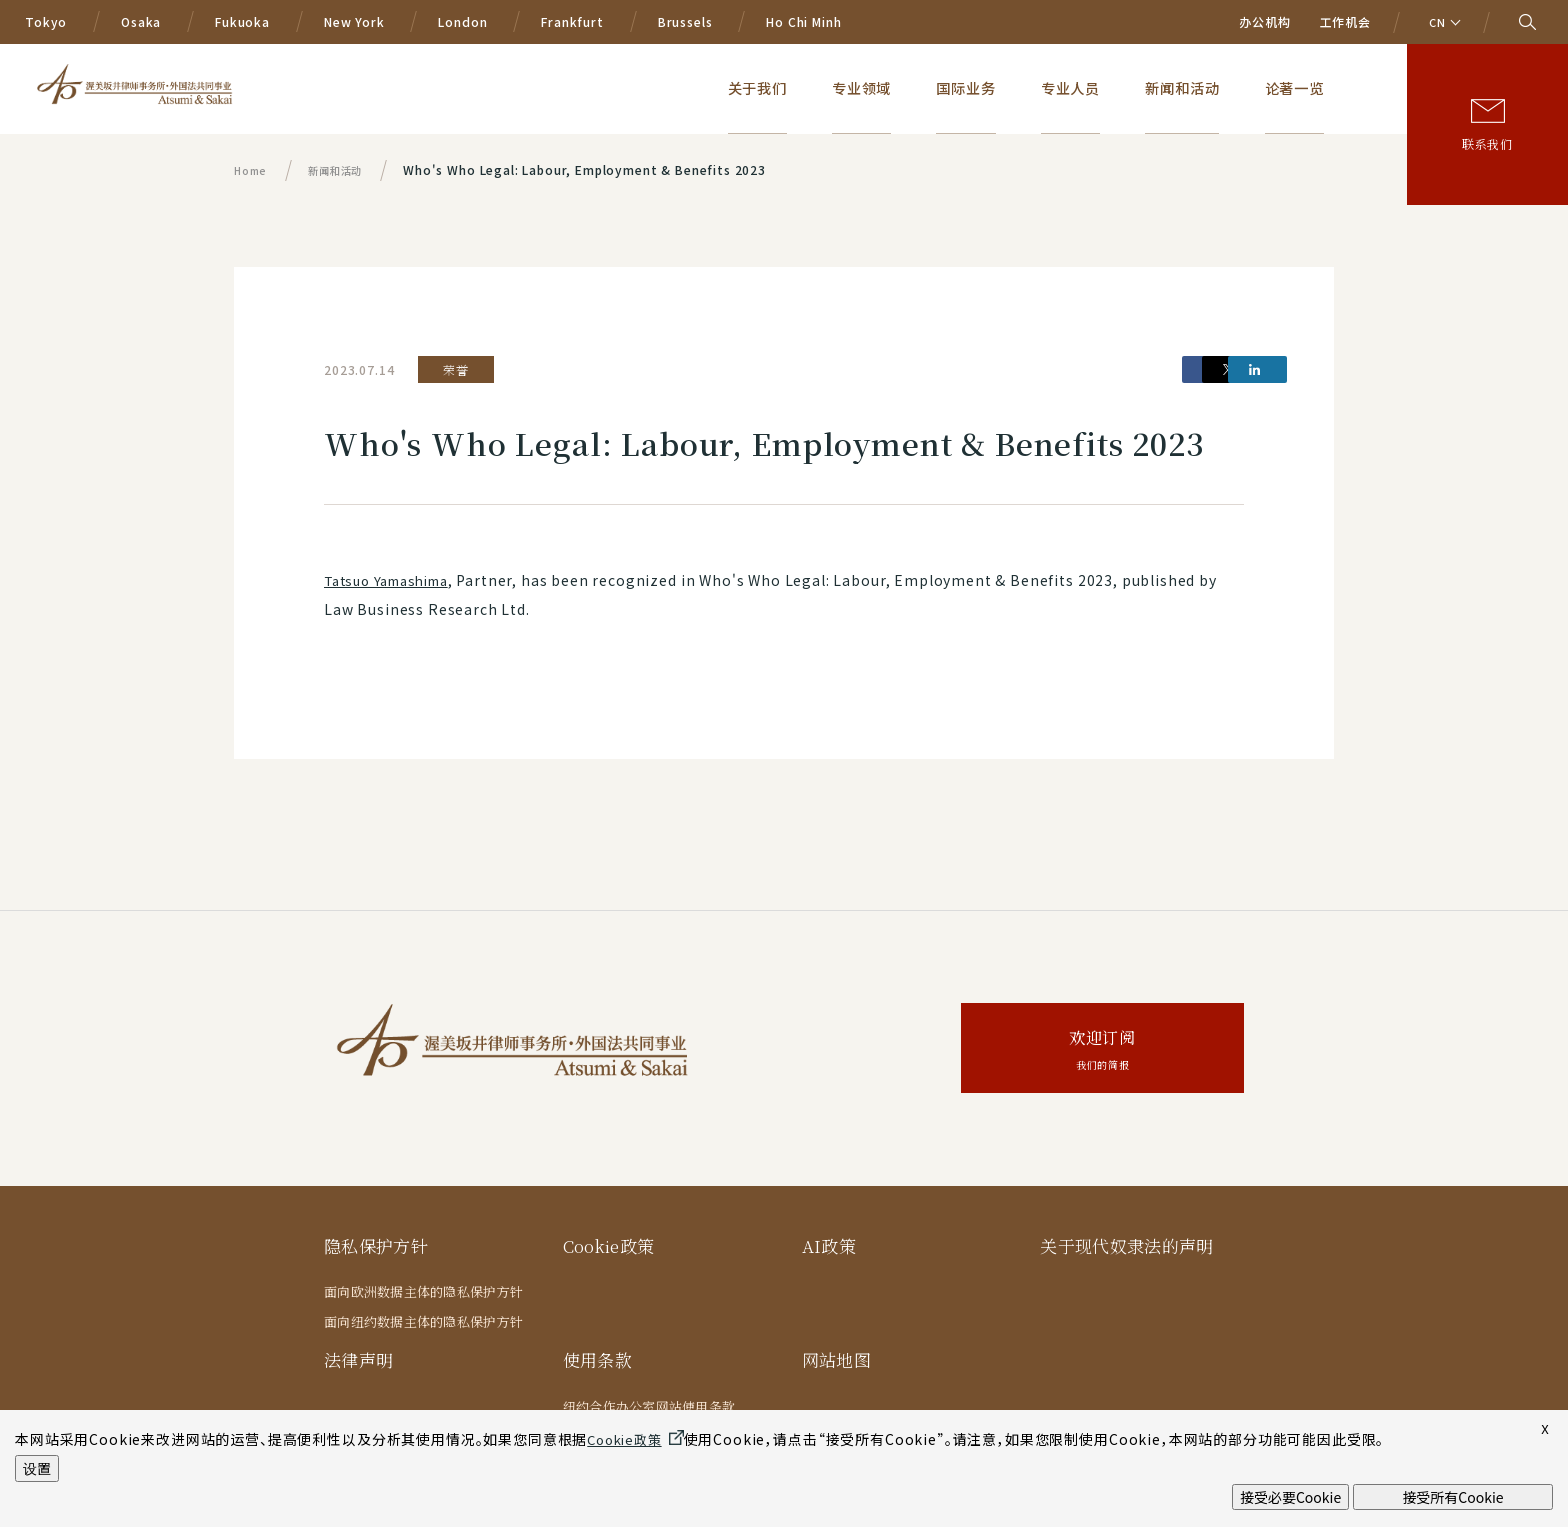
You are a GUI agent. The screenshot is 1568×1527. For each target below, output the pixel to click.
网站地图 (836, 1359)
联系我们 (1487, 143)
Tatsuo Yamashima (394, 580)
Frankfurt (572, 21)
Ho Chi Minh (803, 21)
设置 (37, 1468)
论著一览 (1311, 87)
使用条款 (597, 1359)
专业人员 (1126, 87)
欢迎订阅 (1102, 1050)
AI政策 (829, 1245)
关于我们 (870, 87)
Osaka (141, 21)
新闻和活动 (1218, 87)
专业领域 (955, 87)
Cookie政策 (610, 1245)
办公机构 (1264, 21)
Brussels (685, 21)
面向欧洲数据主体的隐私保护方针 (423, 1291)
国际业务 (1041, 87)
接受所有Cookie (1452, 1497)
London (462, 21)
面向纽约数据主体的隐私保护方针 (423, 1321)
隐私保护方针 (376, 1245)
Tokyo (46, 21)
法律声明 (358, 1359)
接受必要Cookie (1290, 1497)
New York (354, 21)
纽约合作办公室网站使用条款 (649, 1406)
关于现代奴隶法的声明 (1126, 1245)
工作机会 (1345, 21)
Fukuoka (242, 21)
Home (252, 169)
